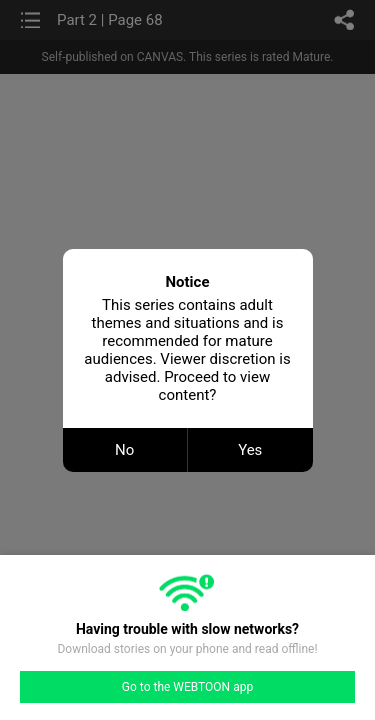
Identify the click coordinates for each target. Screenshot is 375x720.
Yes (250, 450)
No (124, 450)
